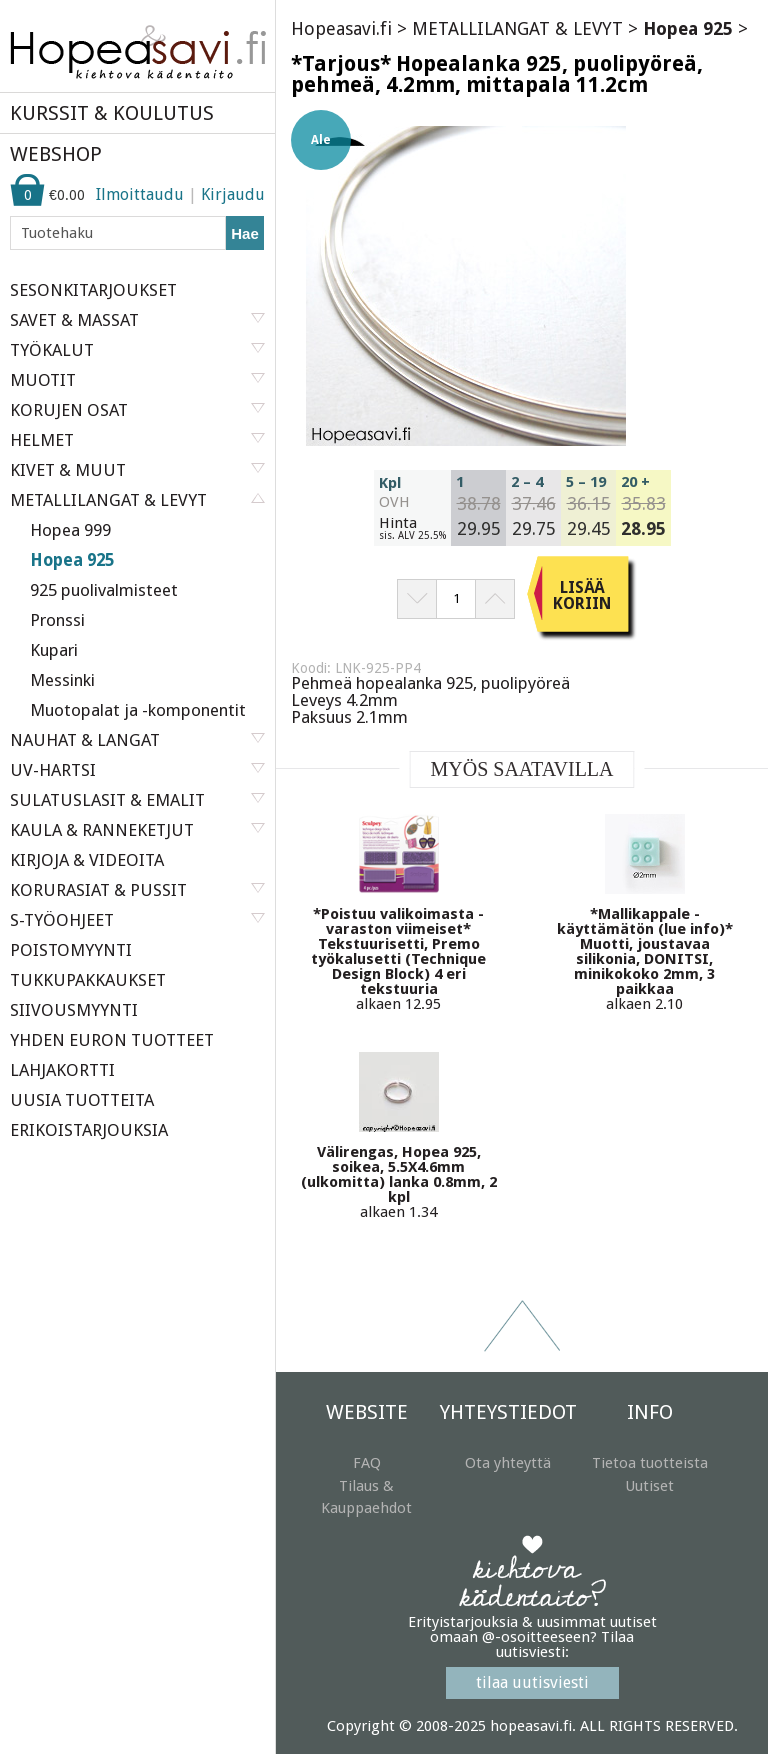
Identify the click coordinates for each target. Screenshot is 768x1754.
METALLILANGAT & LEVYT (517, 28)
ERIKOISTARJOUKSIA (89, 1130)
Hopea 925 (72, 560)
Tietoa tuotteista (650, 1463)
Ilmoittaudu (140, 194)
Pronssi (57, 620)
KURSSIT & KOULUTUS (112, 113)
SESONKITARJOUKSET (93, 290)
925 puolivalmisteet (104, 590)
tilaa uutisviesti (532, 1682)
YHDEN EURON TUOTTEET (112, 1040)
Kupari (54, 650)
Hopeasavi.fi (341, 28)
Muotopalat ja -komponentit (138, 710)
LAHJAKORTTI (62, 1070)
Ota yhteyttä (508, 1463)
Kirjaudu (233, 194)
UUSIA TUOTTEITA (82, 1100)
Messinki (62, 680)
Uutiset (649, 1486)
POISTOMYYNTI (71, 950)
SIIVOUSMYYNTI (74, 1010)
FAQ (367, 1463)
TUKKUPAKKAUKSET (88, 980)
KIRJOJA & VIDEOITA (87, 860)
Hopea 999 (70, 530)
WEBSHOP (56, 154)
